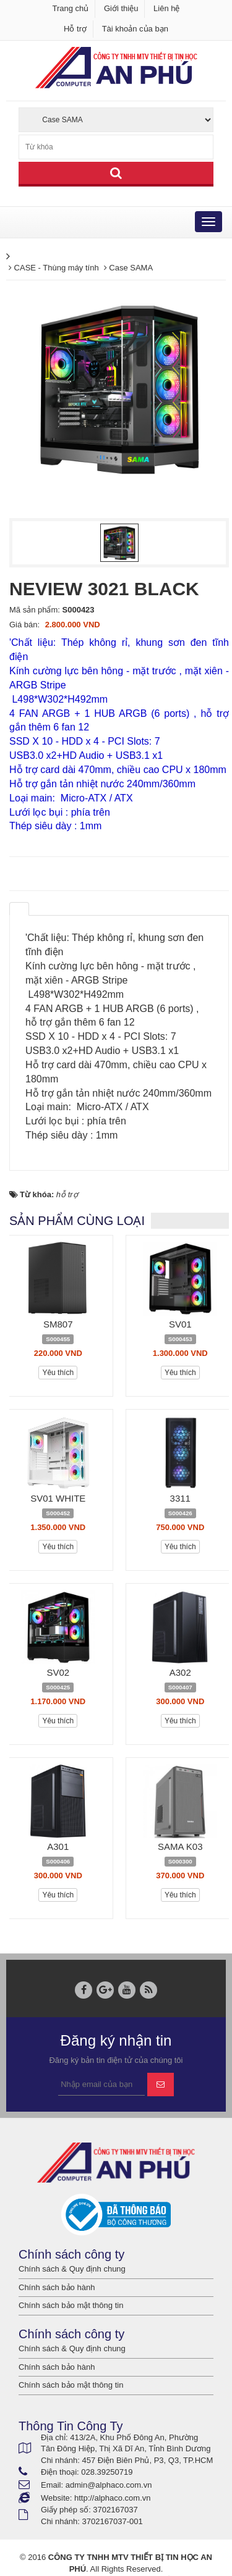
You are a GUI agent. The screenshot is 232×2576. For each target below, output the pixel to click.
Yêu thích (58, 1372)
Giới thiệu (121, 8)
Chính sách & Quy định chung (72, 2268)
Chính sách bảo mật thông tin (71, 2305)
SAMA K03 (180, 1846)
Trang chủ (71, 8)
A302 (180, 1672)
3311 (180, 1498)
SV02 (57, 1672)
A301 (58, 1846)
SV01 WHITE (57, 1498)
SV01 (180, 1324)
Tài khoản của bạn (135, 28)
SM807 (58, 1324)
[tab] (19, 909)
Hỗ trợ (75, 28)
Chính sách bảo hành (57, 2287)
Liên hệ (166, 8)
